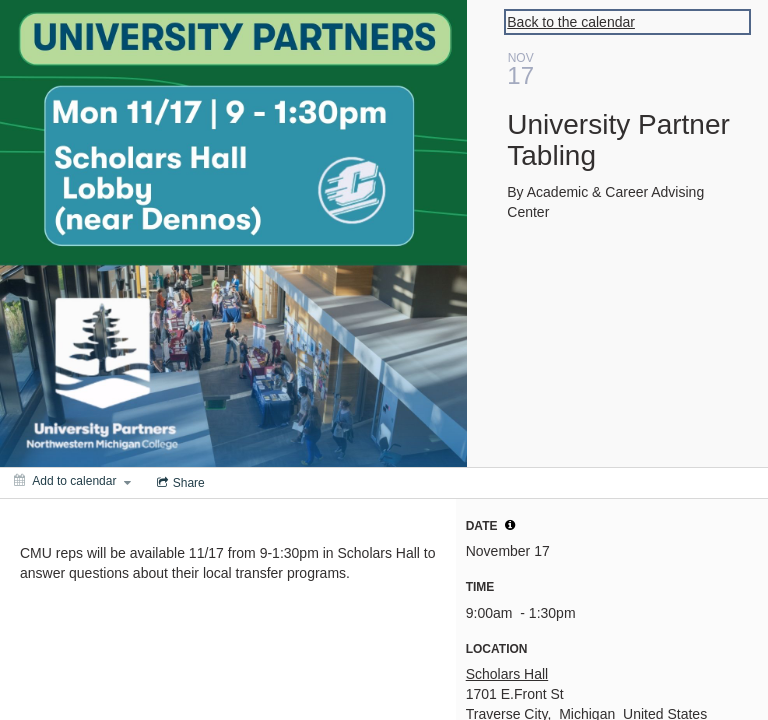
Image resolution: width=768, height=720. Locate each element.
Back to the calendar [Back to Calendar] (571, 22)
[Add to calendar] (72, 481)
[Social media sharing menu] (179, 483)
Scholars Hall (507, 674)
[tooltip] (510, 525)
